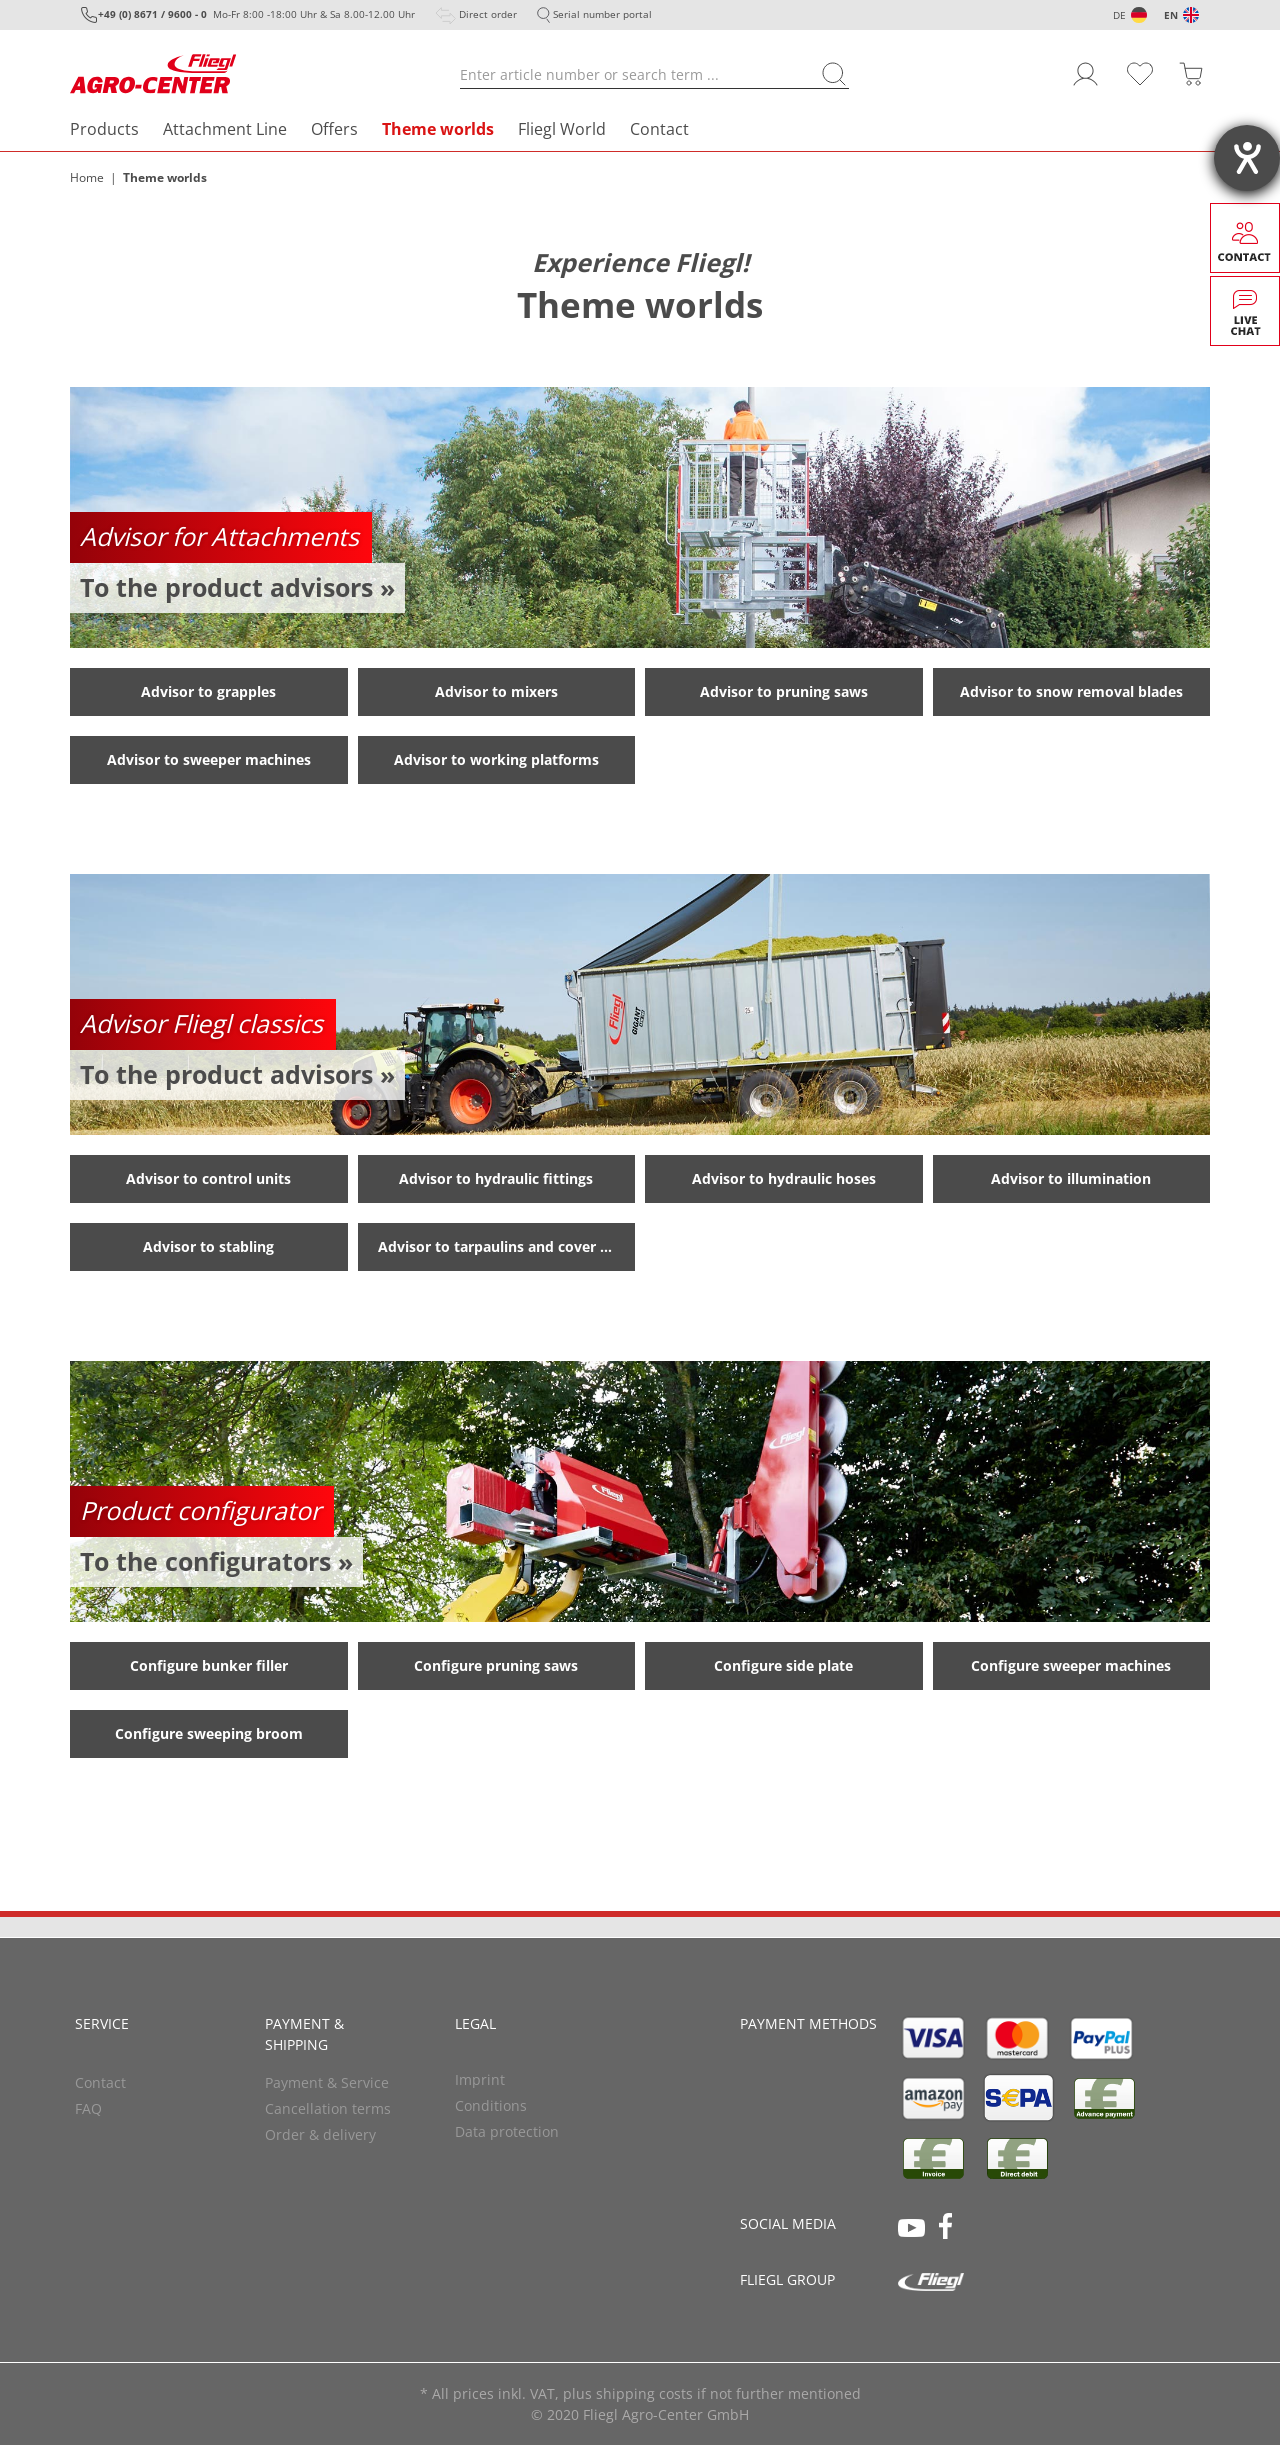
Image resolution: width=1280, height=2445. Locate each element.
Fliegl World (562, 129)
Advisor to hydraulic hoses (784, 1178)
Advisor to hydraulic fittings (496, 1178)
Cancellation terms (328, 2108)
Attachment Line (225, 129)
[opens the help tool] (1247, 158)
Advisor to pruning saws (784, 691)
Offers (334, 129)
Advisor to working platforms (496, 759)
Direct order (488, 14)
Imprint (480, 2079)
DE (1119, 15)
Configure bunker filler (209, 1665)
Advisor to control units (208, 1178)
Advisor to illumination (1071, 1178)
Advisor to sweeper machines (209, 759)
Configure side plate (783, 1665)
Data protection (507, 2131)
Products (104, 129)
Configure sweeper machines (1071, 1665)
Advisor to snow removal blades (1071, 691)
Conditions (491, 2105)
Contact (659, 129)
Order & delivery (320, 2134)
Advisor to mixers (496, 691)
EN (1171, 15)
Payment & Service (327, 2082)
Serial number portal (602, 14)
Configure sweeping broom (209, 1733)
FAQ (88, 2108)
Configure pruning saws (496, 1665)
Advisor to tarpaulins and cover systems (507, 1246)
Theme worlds (438, 129)
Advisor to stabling (208, 1246)
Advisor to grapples (208, 691)
